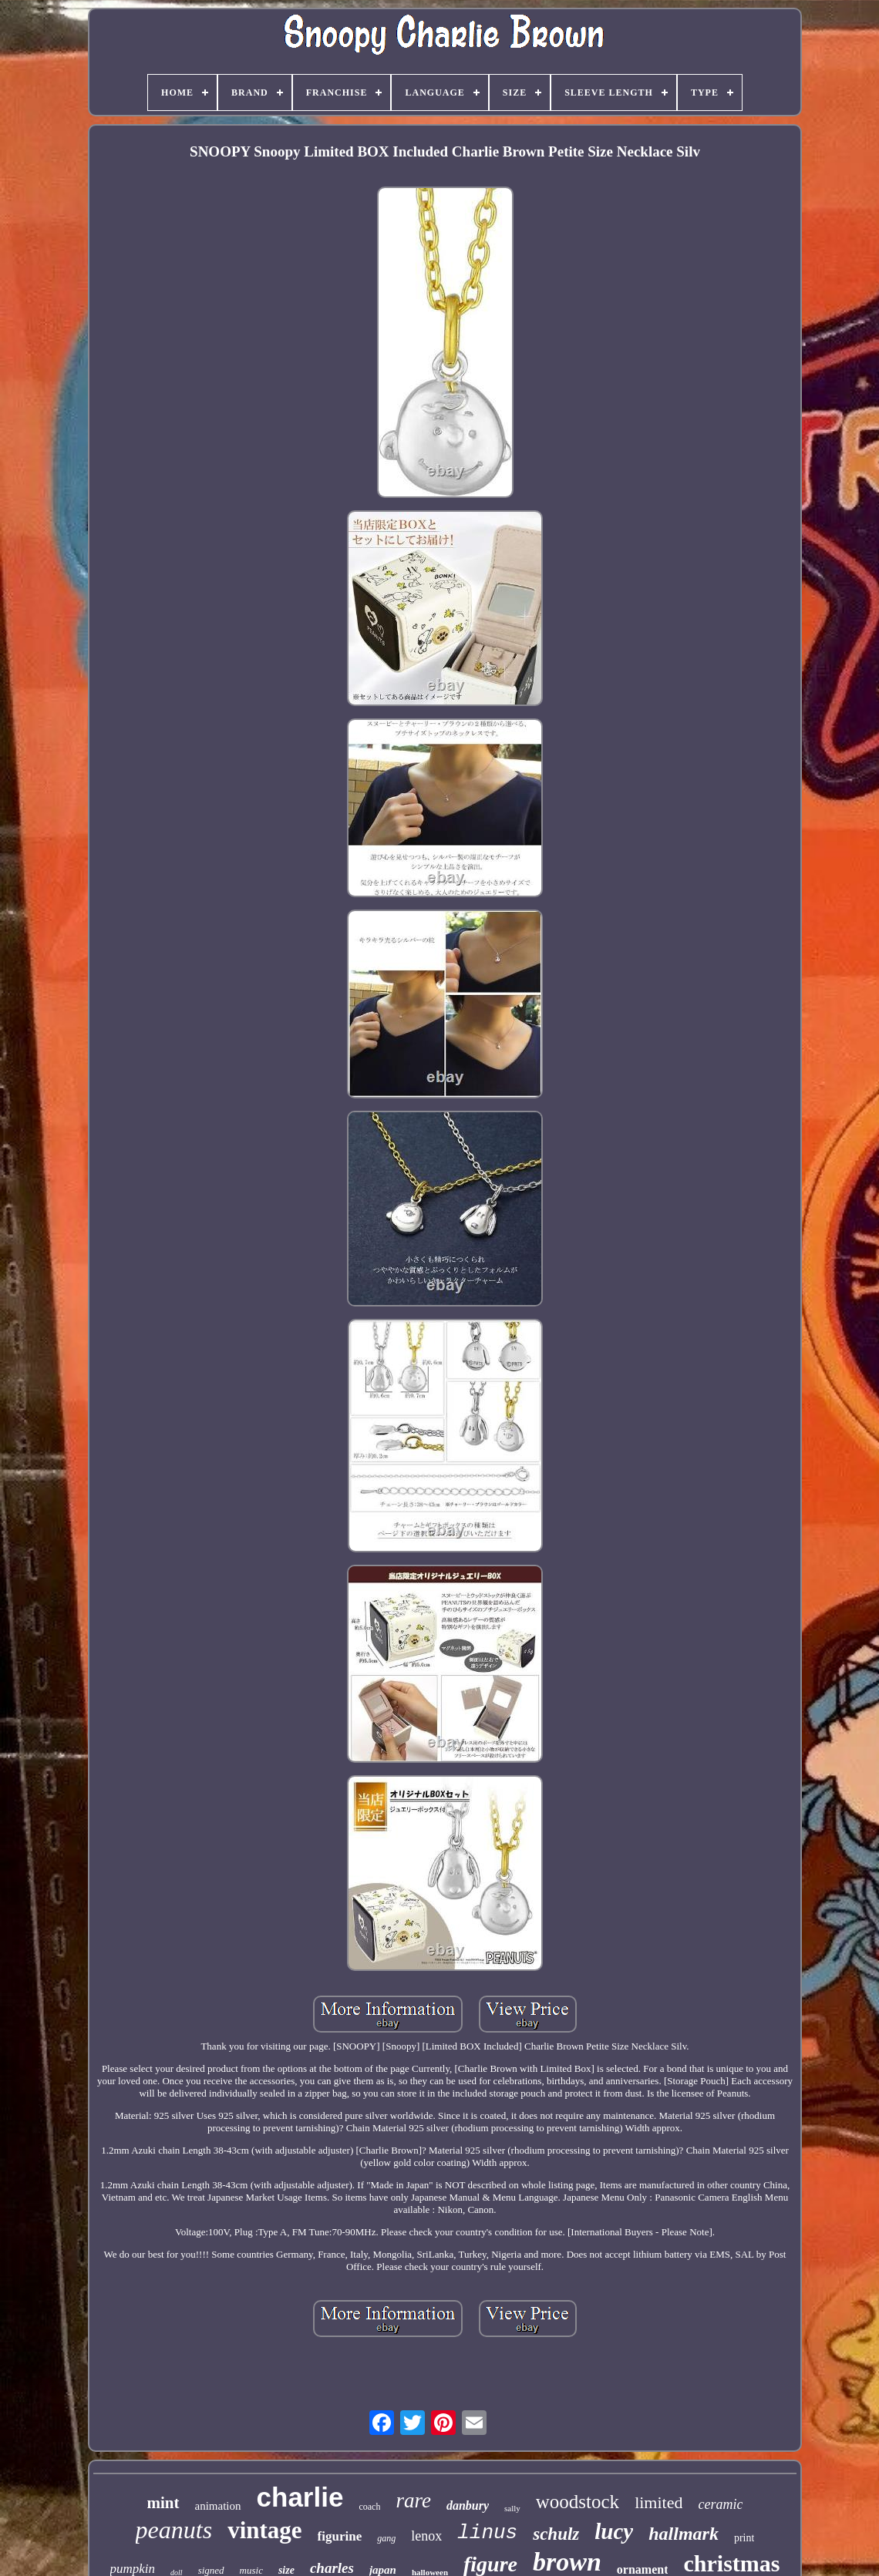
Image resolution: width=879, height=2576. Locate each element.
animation (218, 2506)
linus (487, 2532)
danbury (467, 2505)
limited (658, 2502)
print (744, 2538)
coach (369, 2506)
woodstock (577, 2501)
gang (386, 2538)
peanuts (174, 2530)
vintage (264, 2530)
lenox (426, 2536)
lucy (613, 2531)
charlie (300, 2497)
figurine (340, 2536)
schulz (556, 2534)
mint (163, 2503)
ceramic (720, 2504)
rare (413, 2500)
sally (512, 2508)
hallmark (683, 2534)
